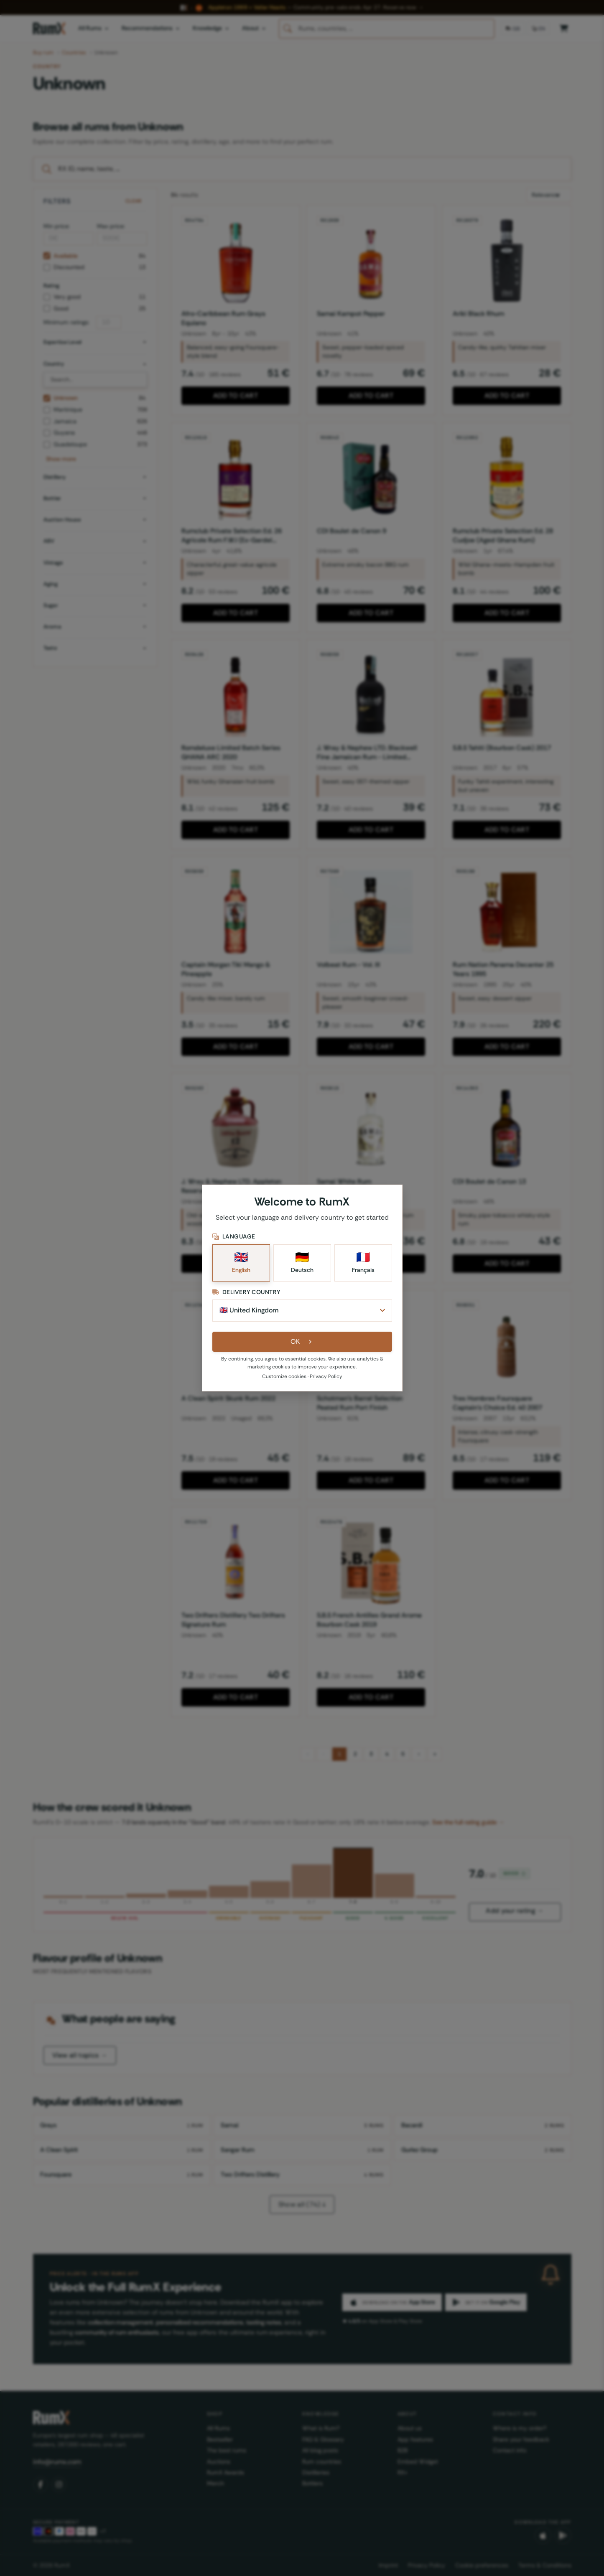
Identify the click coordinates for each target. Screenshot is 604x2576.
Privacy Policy (326, 1376)
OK (302, 1341)
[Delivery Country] (302, 1310)
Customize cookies (284, 1376)
